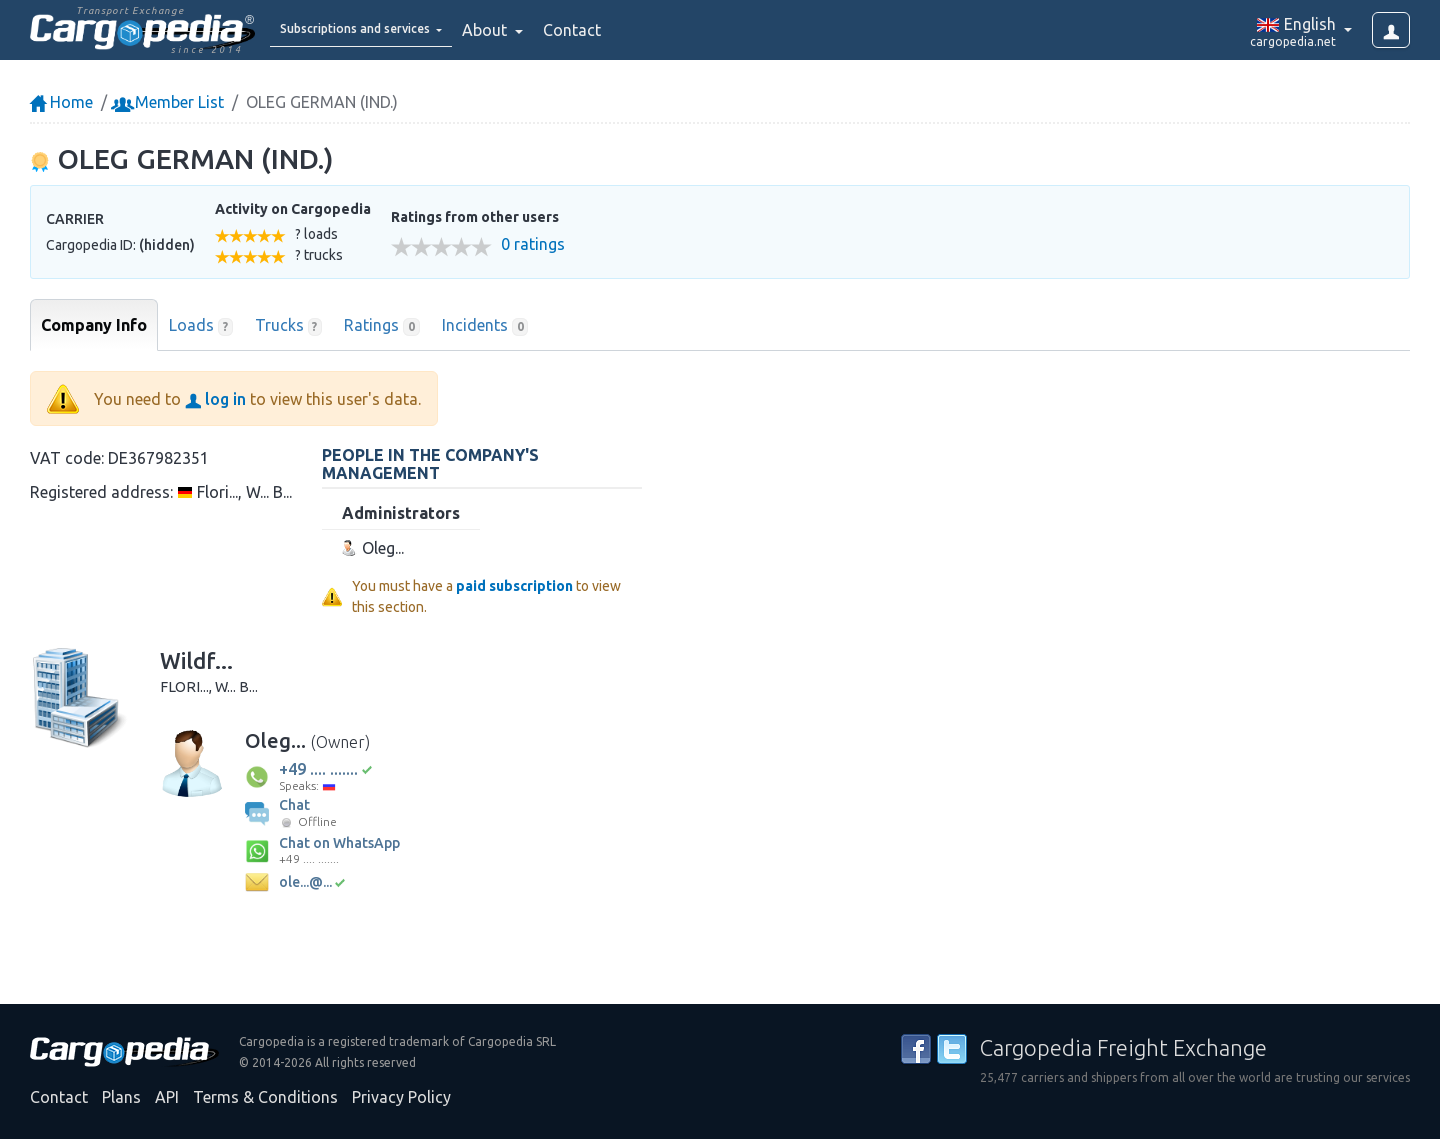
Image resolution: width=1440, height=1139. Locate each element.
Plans (121, 1097)
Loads (201, 326)
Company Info (94, 325)
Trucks (289, 326)
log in (215, 399)
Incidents (485, 326)
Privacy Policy (401, 1097)
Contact (624, 30)
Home (61, 102)
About (538, 30)
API (167, 1097)
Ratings (382, 326)
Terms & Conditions (265, 1097)
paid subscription (514, 586)
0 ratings (533, 244)
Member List (169, 102)
